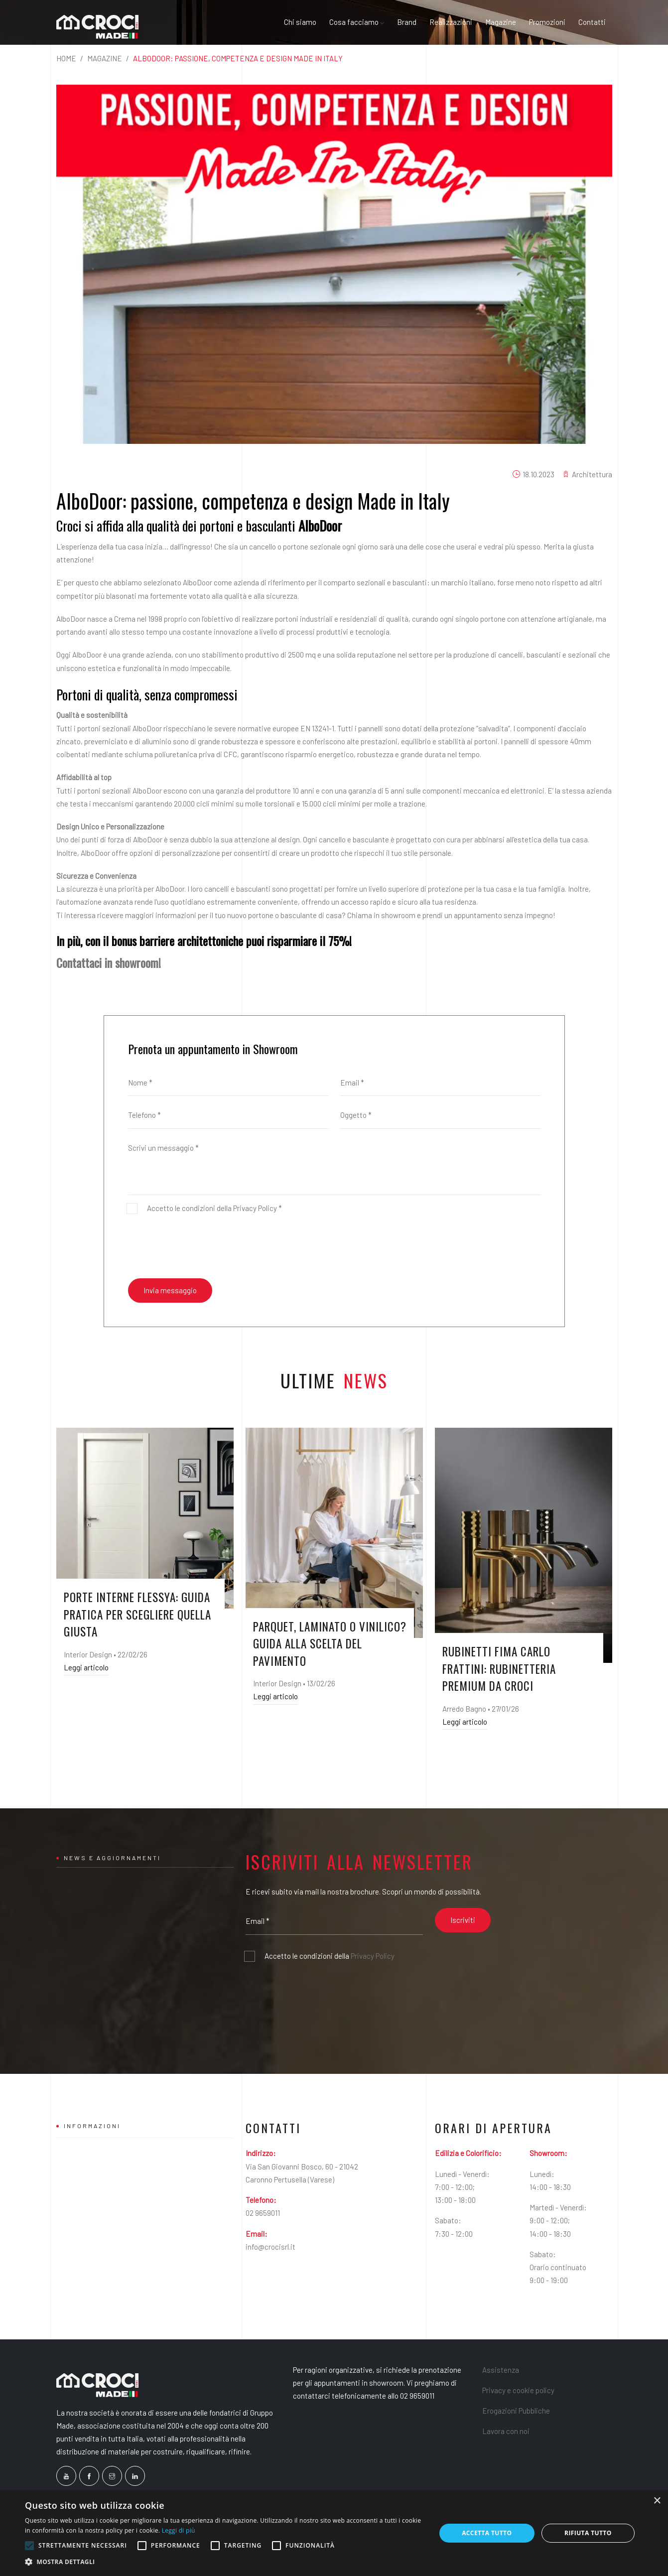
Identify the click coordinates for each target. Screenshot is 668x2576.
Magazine (500, 21)
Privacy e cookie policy (518, 2390)
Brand (406, 21)
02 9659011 (263, 2212)
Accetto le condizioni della (330, 1955)
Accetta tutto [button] (487, 2533)
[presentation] (203, 1245)
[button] (224, 2562)
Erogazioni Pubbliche (516, 2410)
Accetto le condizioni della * (214, 1208)
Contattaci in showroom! (108, 962)
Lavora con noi (506, 2431)
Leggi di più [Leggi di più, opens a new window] (178, 2530)
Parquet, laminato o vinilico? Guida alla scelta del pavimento (329, 1643)
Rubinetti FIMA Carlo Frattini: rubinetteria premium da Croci (499, 1668)
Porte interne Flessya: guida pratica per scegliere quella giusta (137, 1614)
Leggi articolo (86, 1667)
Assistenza (500, 2369)
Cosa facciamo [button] (356, 21)
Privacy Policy (255, 1208)
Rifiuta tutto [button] (588, 2533)
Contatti (592, 21)
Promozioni (547, 21)
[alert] (334, 2533)
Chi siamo (300, 21)
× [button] (657, 2501)
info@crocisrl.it (270, 2246)
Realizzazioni (450, 21)
